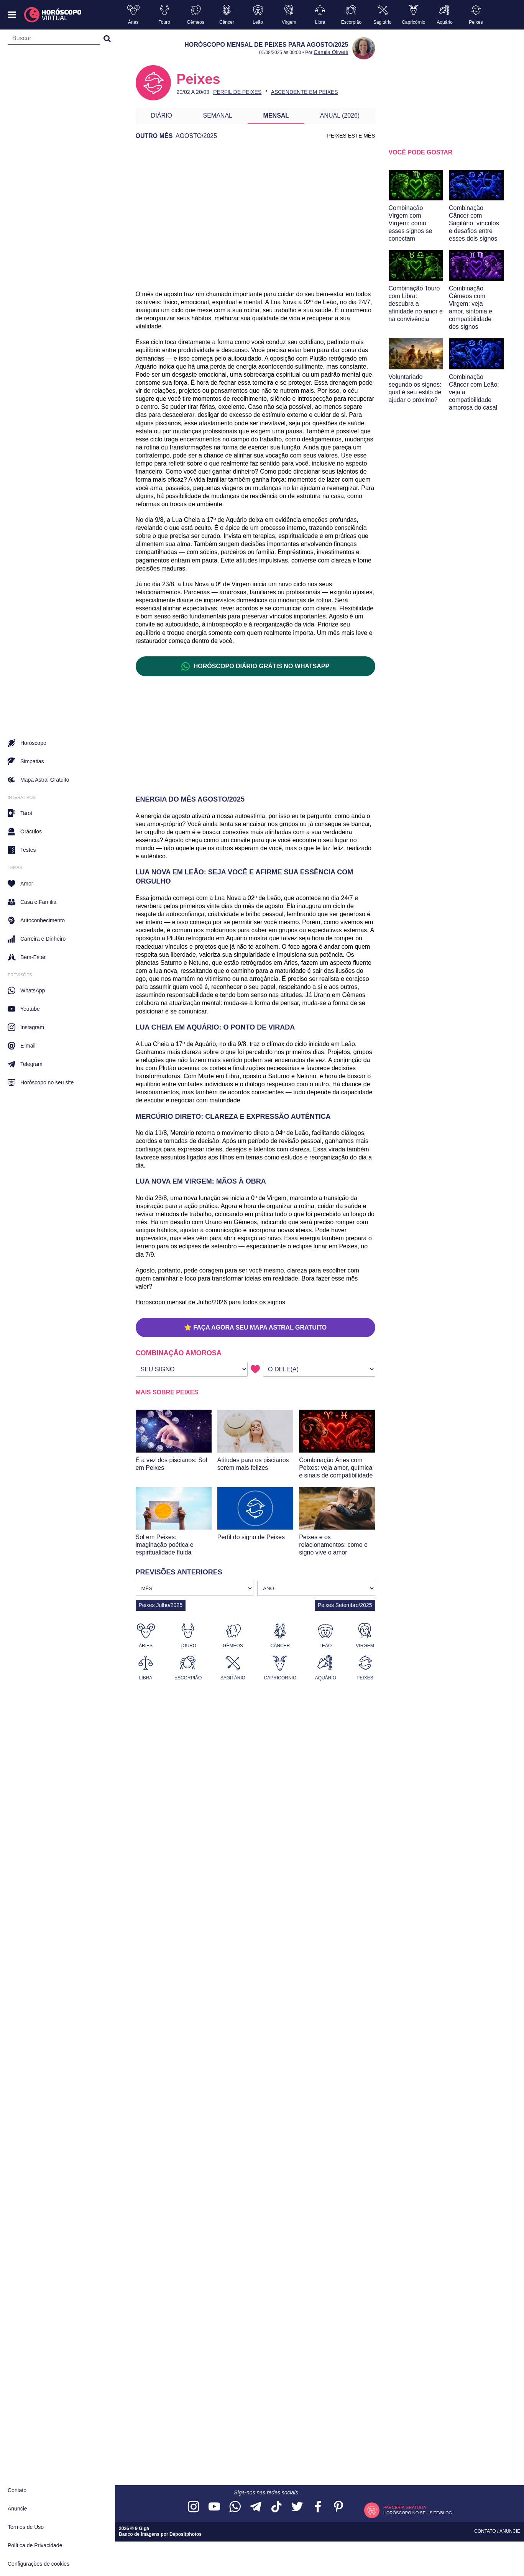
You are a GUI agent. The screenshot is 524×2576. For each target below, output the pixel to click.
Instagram (26, 1027)
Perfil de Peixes (237, 92)
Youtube (24, 1009)
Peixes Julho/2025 (160, 1605)
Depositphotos (185, 2534)
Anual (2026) (340, 115)
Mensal (276, 115)
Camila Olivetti (331, 52)
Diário (161, 115)
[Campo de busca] (54, 40)
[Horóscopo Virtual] (53, 15)
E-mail (22, 1045)
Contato (17, 2490)
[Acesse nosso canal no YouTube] (214, 2507)
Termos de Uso (26, 2527)
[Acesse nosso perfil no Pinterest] (338, 2507)
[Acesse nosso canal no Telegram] (255, 2507)
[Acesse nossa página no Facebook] (317, 2507)
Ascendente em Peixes (304, 92)
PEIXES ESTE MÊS (351, 136)
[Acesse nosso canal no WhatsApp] (234, 2507)
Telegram (25, 1064)
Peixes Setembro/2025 (345, 1605)
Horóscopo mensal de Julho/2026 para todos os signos (210, 1302)
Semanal (217, 115)
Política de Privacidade (35, 2545)
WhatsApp (26, 990)
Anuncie (17, 2508)
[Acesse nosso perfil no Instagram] (193, 2507)
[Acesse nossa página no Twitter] (297, 2507)
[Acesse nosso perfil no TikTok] (276, 2507)
